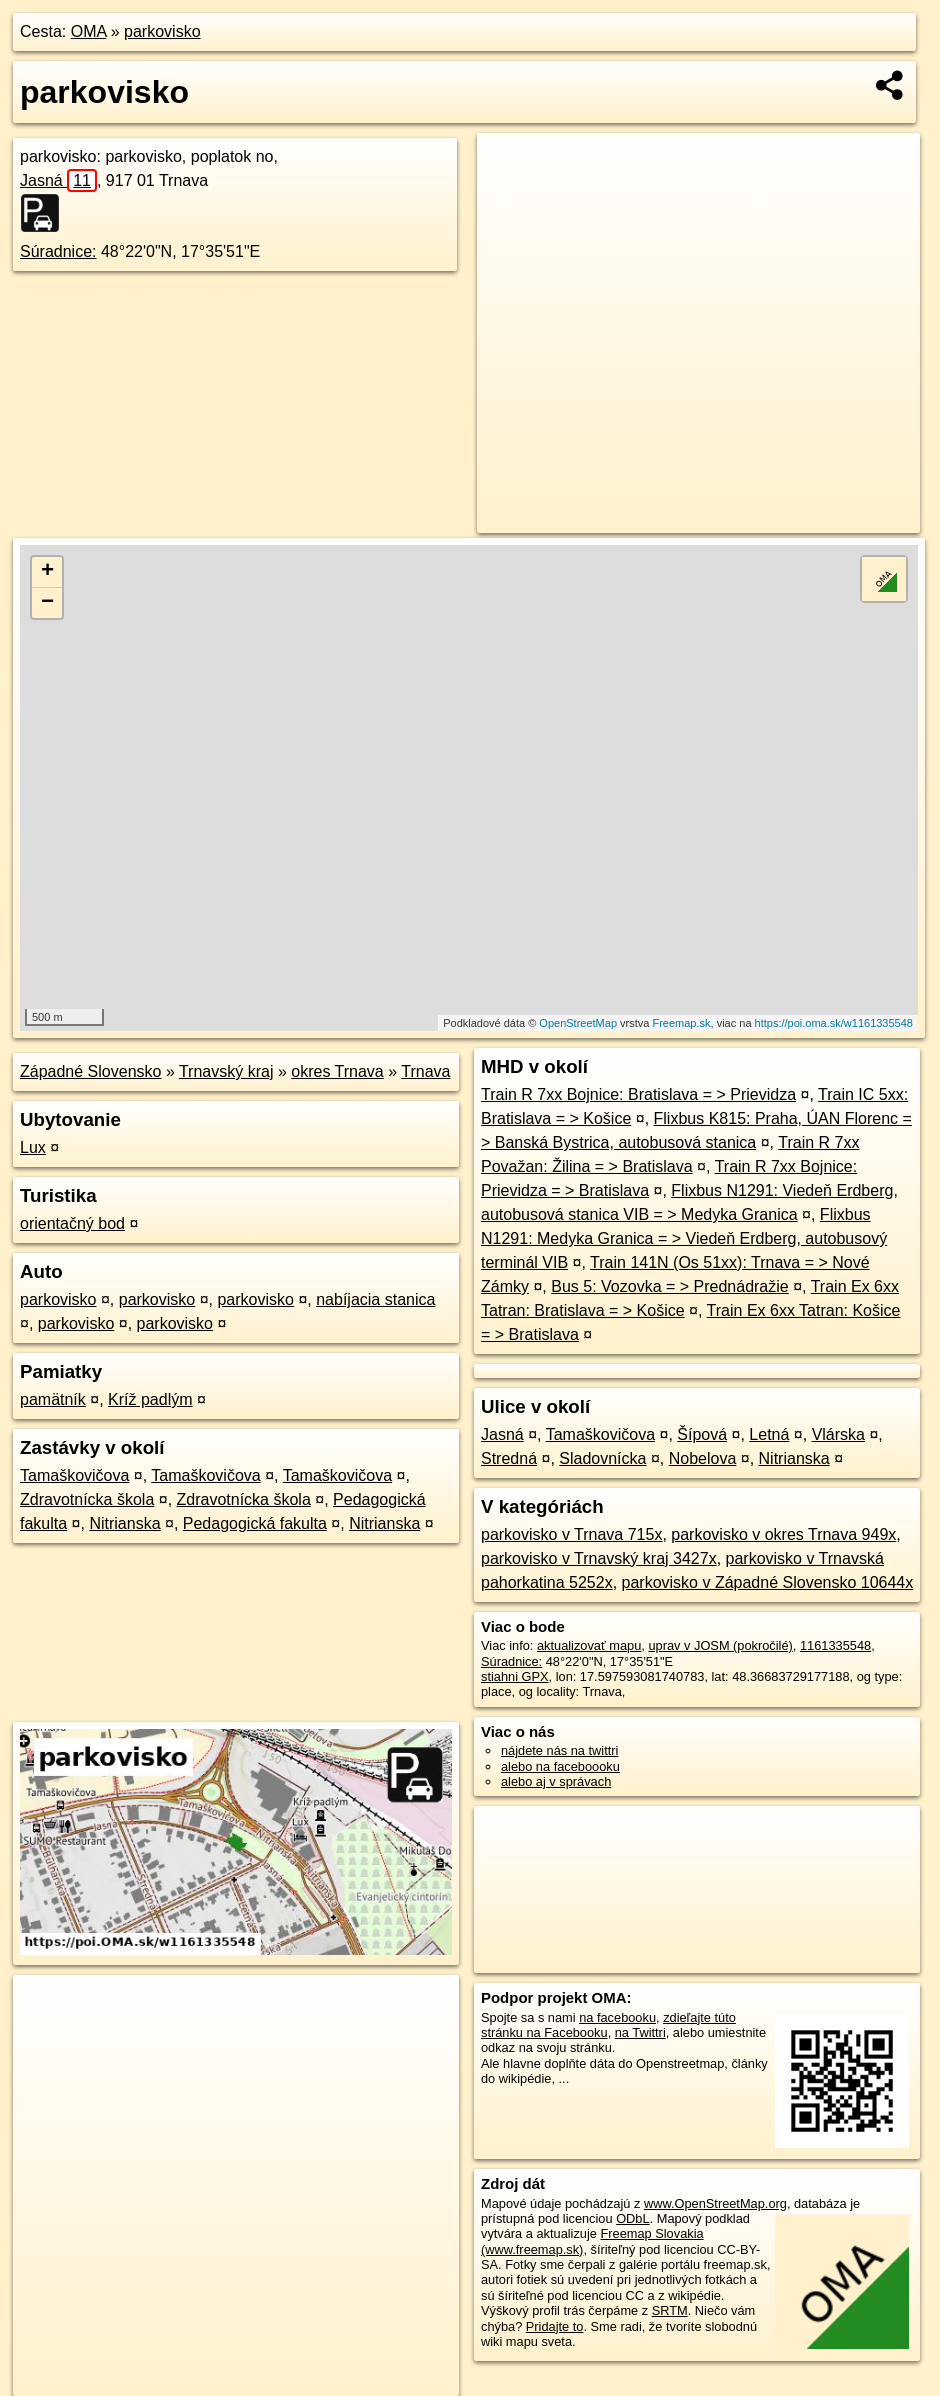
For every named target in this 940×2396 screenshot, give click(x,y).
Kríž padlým (150, 1399)
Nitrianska (124, 1523)
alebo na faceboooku (560, 1766)
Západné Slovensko (90, 1071)
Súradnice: (58, 251)
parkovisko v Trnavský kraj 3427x (599, 1558)
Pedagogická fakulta (255, 1523)
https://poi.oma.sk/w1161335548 (834, 1023)
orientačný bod (72, 1223)
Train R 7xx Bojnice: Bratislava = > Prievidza (638, 1094)
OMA (89, 31)
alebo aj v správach (556, 1781)
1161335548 (835, 1645)
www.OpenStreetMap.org (715, 2203)
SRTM (670, 2310)
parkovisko (162, 31)
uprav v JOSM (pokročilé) (720, 1645)
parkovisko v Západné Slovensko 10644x (768, 1582)
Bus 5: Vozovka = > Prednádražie (669, 1286)
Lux (33, 1147)
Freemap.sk (681, 1023)
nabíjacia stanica (375, 1299)
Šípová (702, 1434)
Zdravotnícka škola (87, 1499)
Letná (769, 1434)
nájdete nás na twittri (559, 1750)
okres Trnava (337, 1071)
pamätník (53, 1399)
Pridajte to (555, 2326)
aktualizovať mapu (589, 1645)
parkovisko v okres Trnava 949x (783, 1534)
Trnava (425, 1071)
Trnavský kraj (226, 1071)
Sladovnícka (602, 1458)
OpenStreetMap (578, 1023)
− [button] (47, 603)
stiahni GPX (515, 1676)
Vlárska (838, 1434)
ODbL (632, 2218)
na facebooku (617, 2017)
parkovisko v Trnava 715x (571, 1534)
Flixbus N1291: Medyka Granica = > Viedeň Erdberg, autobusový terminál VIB (684, 1238)
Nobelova (703, 1458)
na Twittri (640, 2032)
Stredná (509, 1458)
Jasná (58, 180)
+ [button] (47, 572)
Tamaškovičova (74, 1475)
